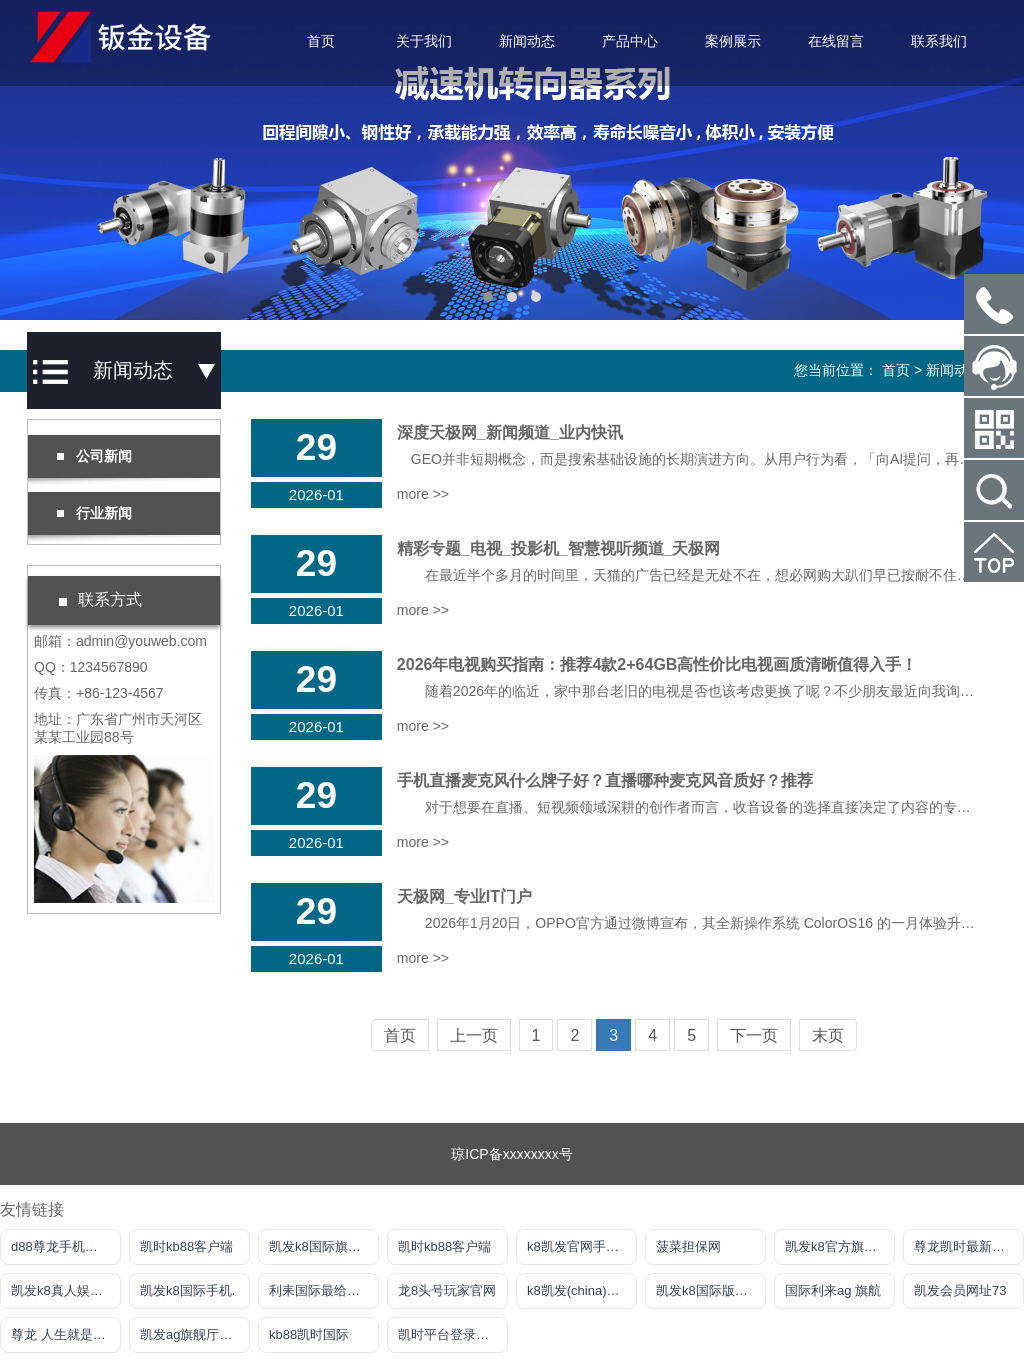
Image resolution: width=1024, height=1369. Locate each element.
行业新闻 (94, 513)
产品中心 (630, 41)
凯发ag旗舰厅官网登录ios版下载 (195, 1334)
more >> (423, 494)
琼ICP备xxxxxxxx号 (511, 1154)
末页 (828, 1035)
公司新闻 (94, 456)
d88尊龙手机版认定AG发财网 (66, 1246)
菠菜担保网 (688, 1246)
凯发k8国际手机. (187, 1290)
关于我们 (424, 41)
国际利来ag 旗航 (833, 1290)
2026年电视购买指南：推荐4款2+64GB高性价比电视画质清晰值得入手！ (657, 664)
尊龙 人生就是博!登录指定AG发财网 (66, 1334)
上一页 (474, 1035)
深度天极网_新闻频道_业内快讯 (510, 432)
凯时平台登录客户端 (453, 1334)
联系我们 (939, 41)
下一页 (754, 1035)
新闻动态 (527, 41)
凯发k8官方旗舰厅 (837, 1246)
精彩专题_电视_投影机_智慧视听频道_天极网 (559, 548)
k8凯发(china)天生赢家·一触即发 (582, 1290)
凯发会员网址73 (960, 1290)
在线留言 (836, 41)
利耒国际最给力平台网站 (324, 1290)
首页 (321, 41)
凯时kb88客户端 (186, 1246)
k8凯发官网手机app (582, 1246)
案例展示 (733, 41)
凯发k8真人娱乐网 (63, 1290)
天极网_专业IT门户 (464, 896)
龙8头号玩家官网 (447, 1290)
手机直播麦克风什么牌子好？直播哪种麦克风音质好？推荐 (605, 780)
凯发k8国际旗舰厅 (321, 1246)
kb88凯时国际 (309, 1334)
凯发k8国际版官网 (708, 1290)
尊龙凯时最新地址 (966, 1246)
